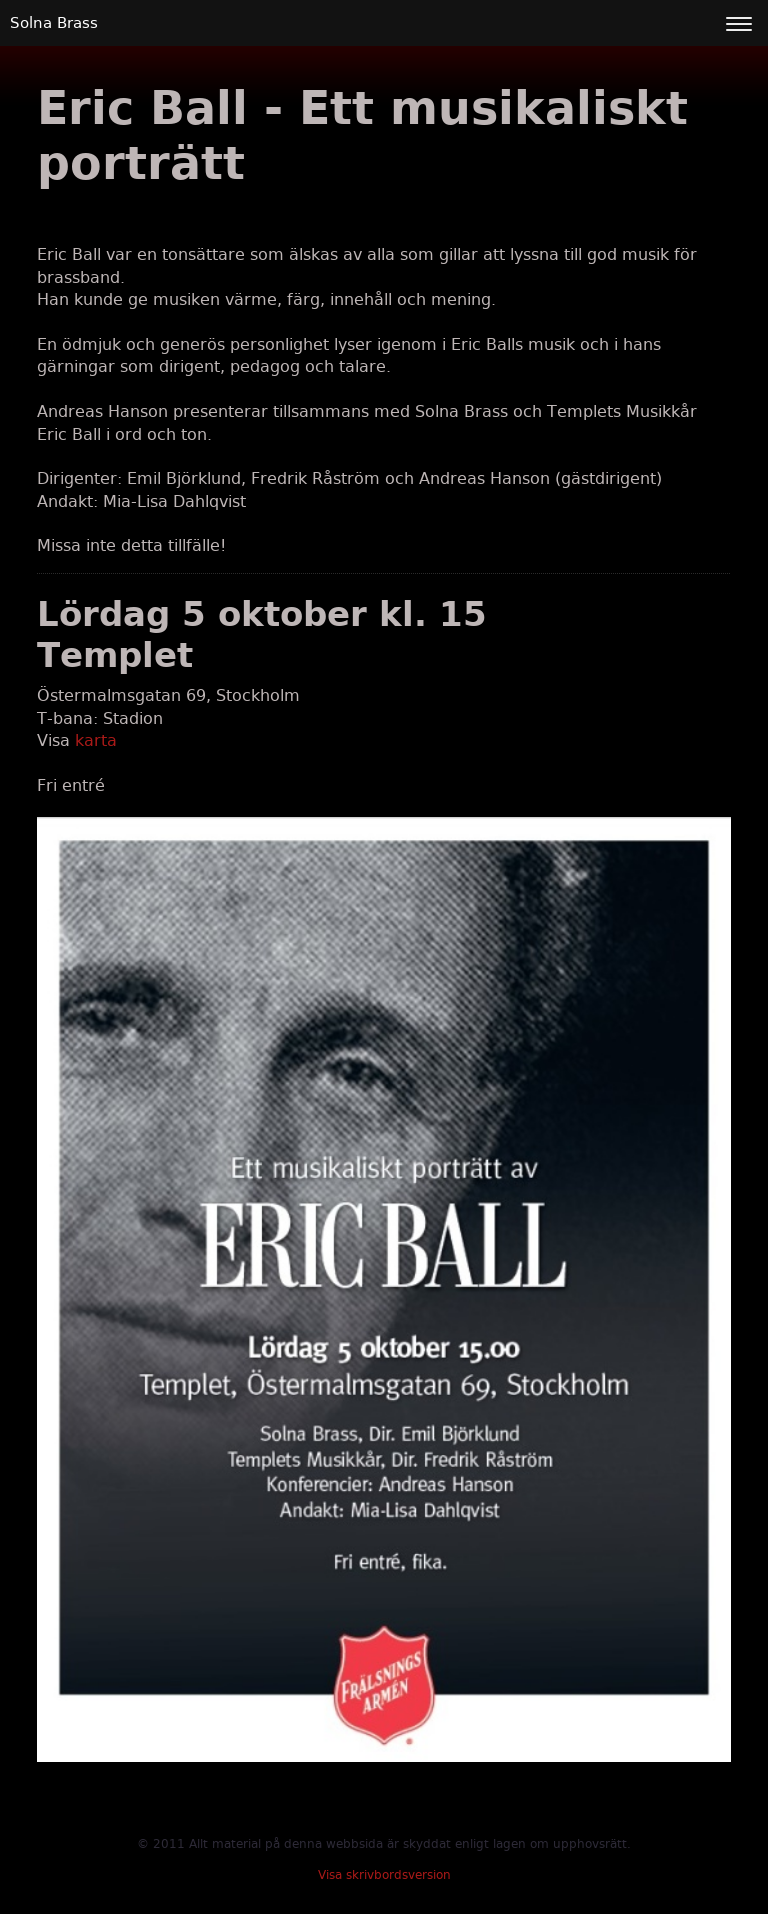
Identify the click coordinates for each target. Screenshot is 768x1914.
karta (96, 740)
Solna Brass (54, 23)
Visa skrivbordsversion (384, 1875)
